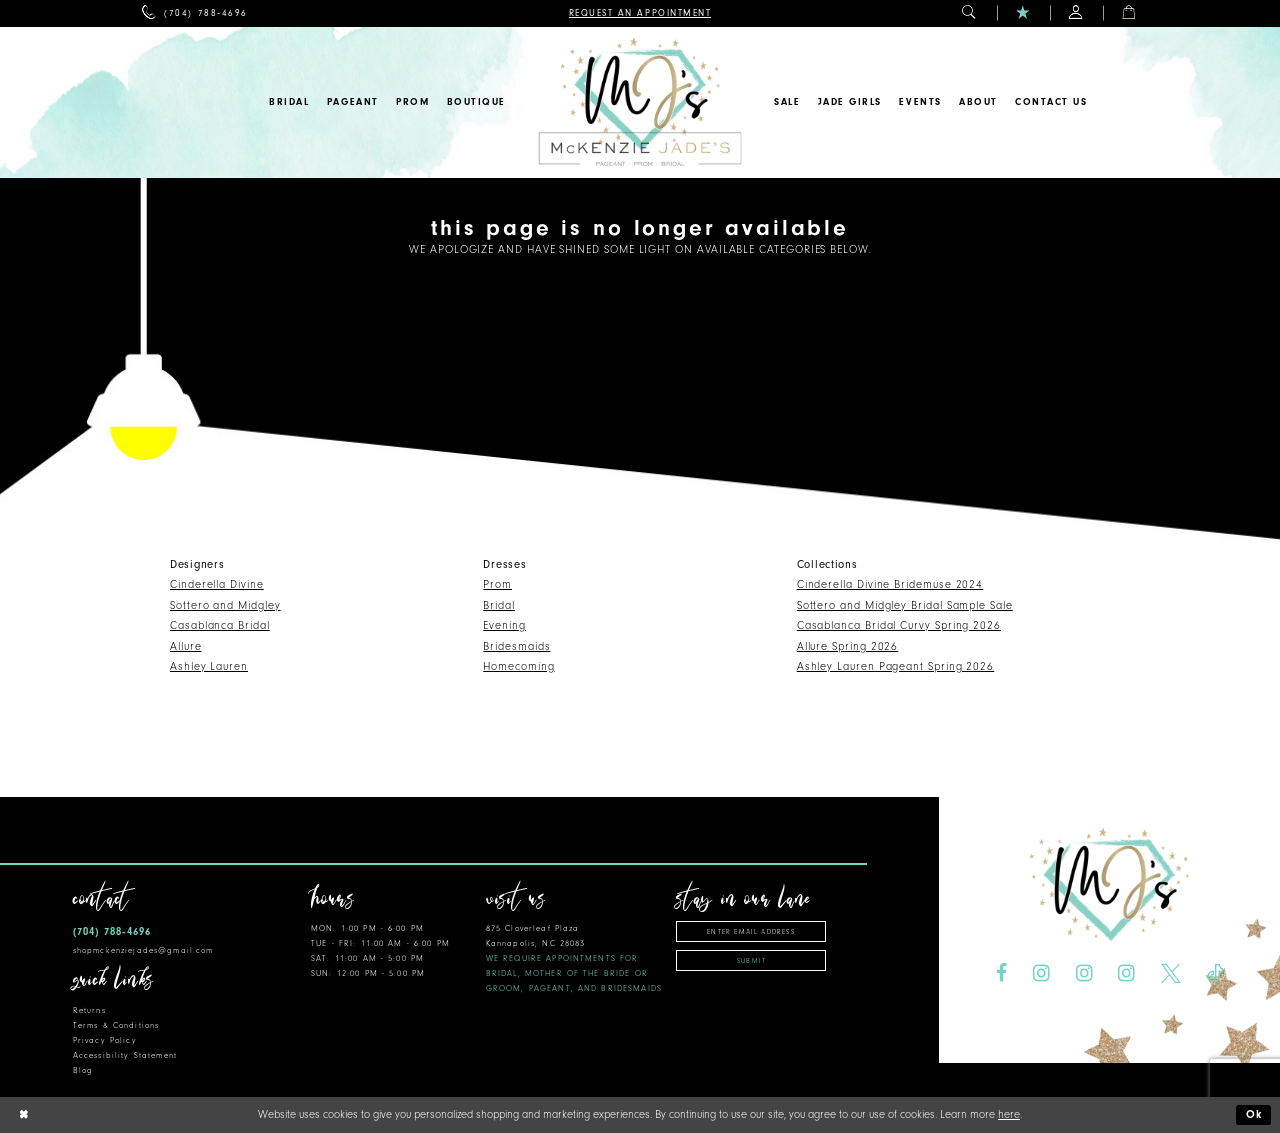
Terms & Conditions (116, 1025)
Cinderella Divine (217, 584)
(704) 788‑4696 (112, 931)
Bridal (499, 605)
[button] (969, 13)
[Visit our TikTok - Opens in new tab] (1215, 974)
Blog (83, 1070)
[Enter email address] (751, 931)
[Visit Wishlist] (1023, 13)
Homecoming (518, 666)
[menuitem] (194, 13)
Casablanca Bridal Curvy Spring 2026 (899, 625)
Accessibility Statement (125, 1055)
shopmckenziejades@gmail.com (143, 950)
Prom (497, 584)
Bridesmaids (516, 646)
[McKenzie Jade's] (639, 102)
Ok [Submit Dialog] (1255, 1114)
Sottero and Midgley (225, 605)
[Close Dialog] (23, 1115)
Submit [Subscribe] (751, 961)
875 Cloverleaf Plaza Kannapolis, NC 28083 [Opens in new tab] (574, 958)
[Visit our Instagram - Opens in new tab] (1041, 974)
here (1009, 1114)
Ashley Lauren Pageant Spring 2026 (896, 666)
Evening (504, 625)
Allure (186, 646)
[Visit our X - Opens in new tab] (1171, 974)
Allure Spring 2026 (848, 646)
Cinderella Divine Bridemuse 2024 (890, 584)
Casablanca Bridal (220, 625)
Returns (89, 1010)
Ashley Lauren (209, 666)
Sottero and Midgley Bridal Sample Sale (905, 605)
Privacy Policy (105, 1040)
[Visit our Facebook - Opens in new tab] (1001, 974)
